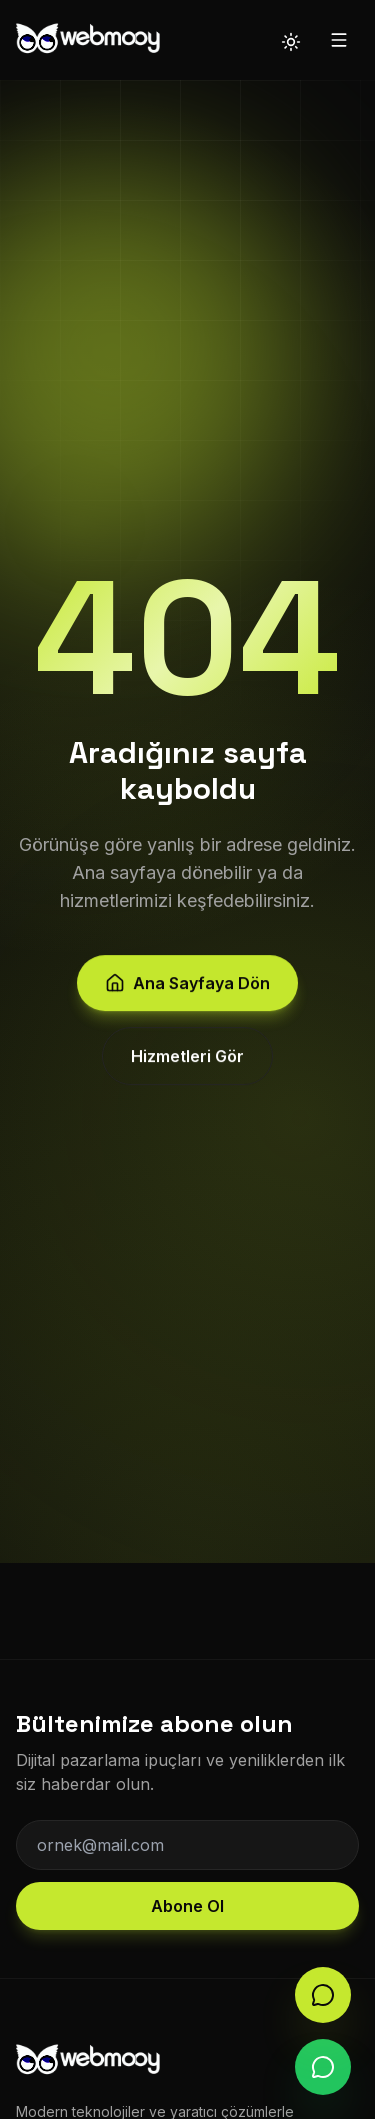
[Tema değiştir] (291, 40)
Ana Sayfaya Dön (187, 987)
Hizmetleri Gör (187, 1060)
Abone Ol (187, 1906)
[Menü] (339, 40)
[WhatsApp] (323, 2067)
